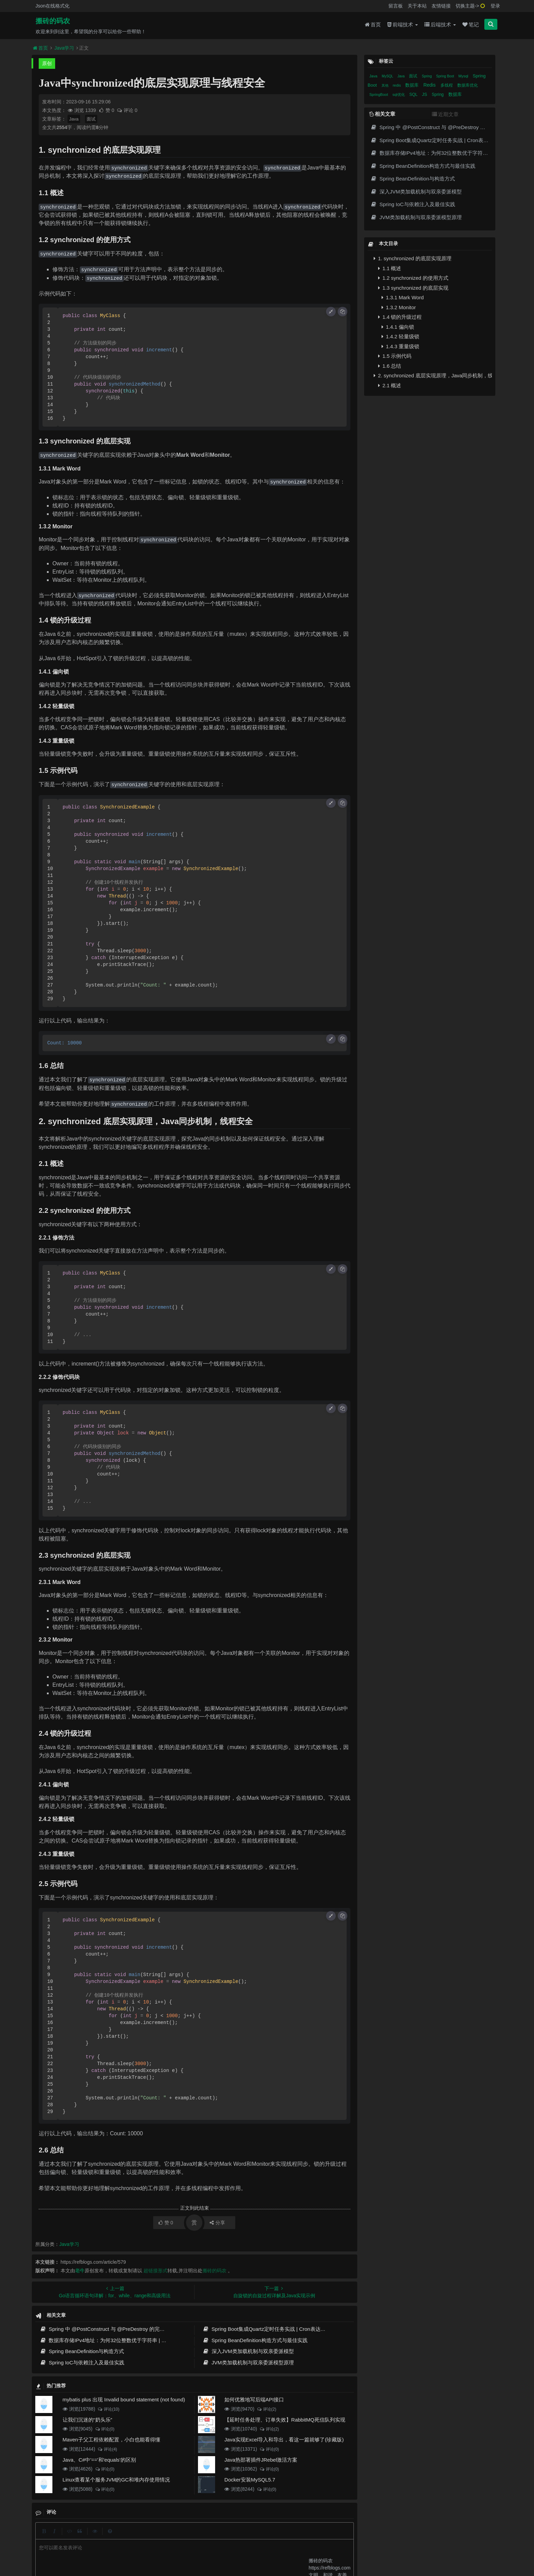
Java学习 (64, 48)
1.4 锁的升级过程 (400, 317)
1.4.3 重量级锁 (400, 346)
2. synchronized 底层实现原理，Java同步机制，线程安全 (433, 375)
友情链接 (441, 6)
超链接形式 (155, 2270)
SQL (414, 94)
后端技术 (440, 24)
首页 (373, 24)
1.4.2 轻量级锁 (400, 336)
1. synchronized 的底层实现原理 (412, 258)
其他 (385, 85)
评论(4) (107, 2449)
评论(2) (266, 2409)
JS (425, 94)
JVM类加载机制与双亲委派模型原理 (248, 2362)
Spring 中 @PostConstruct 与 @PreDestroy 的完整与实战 (110, 2329)
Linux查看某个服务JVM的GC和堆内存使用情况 (116, 2480)
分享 (217, 2222)
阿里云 (170, 2549)
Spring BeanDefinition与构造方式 (82, 2351)
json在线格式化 (160, 2537)
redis (397, 85)
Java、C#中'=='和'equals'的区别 (99, 2460)
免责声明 (257, 2537)
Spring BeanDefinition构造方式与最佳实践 (255, 2340)
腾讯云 (187, 2549)
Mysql (463, 76)
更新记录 (207, 2537)
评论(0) (104, 2429)
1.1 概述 (389, 268)
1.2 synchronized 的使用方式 (413, 278)
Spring (427, 76)
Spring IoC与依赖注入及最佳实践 (82, 2362)
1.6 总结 (389, 366)
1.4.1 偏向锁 (398, 327)
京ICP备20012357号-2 (217, 2549)
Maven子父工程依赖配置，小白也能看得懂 (111, 2439)
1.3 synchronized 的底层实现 (413, 288)
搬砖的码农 (53, 21)
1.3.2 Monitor (399, 307)
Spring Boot (445, 76)
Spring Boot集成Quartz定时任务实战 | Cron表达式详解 (269, 2329)
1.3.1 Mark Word (403, 297)
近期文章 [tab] (445, 114)
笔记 (470, 24)
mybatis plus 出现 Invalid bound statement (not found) (124, 2399)
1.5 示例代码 (394, 356)
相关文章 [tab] (382, 114)
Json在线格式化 (53, 6)
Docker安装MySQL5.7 (249, 2480)
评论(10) (109, 2409)
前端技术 (402, 24)
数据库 (412, 85)
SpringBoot (379, 94)
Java (73, 119)
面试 (91, 119)
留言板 (395, 6)
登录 (495, 6)
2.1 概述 (389, 385)
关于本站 (417, 6)
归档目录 (232, 2537)
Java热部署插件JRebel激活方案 (260, 2460)
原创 (47, 63)
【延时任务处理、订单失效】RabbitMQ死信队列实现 (284, 2420)
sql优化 (399, 94)
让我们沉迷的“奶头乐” (87, 2420)
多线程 (447, 85)
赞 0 (107, 110)
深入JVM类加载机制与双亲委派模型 (248, 2351)
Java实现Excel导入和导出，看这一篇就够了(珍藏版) (284, 2439)
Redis (430, 85)
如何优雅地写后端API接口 (254, 2399)
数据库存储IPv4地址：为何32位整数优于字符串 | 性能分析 (111, 2340)
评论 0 (126, 110)
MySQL (388, 76)
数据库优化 (467, 85)
